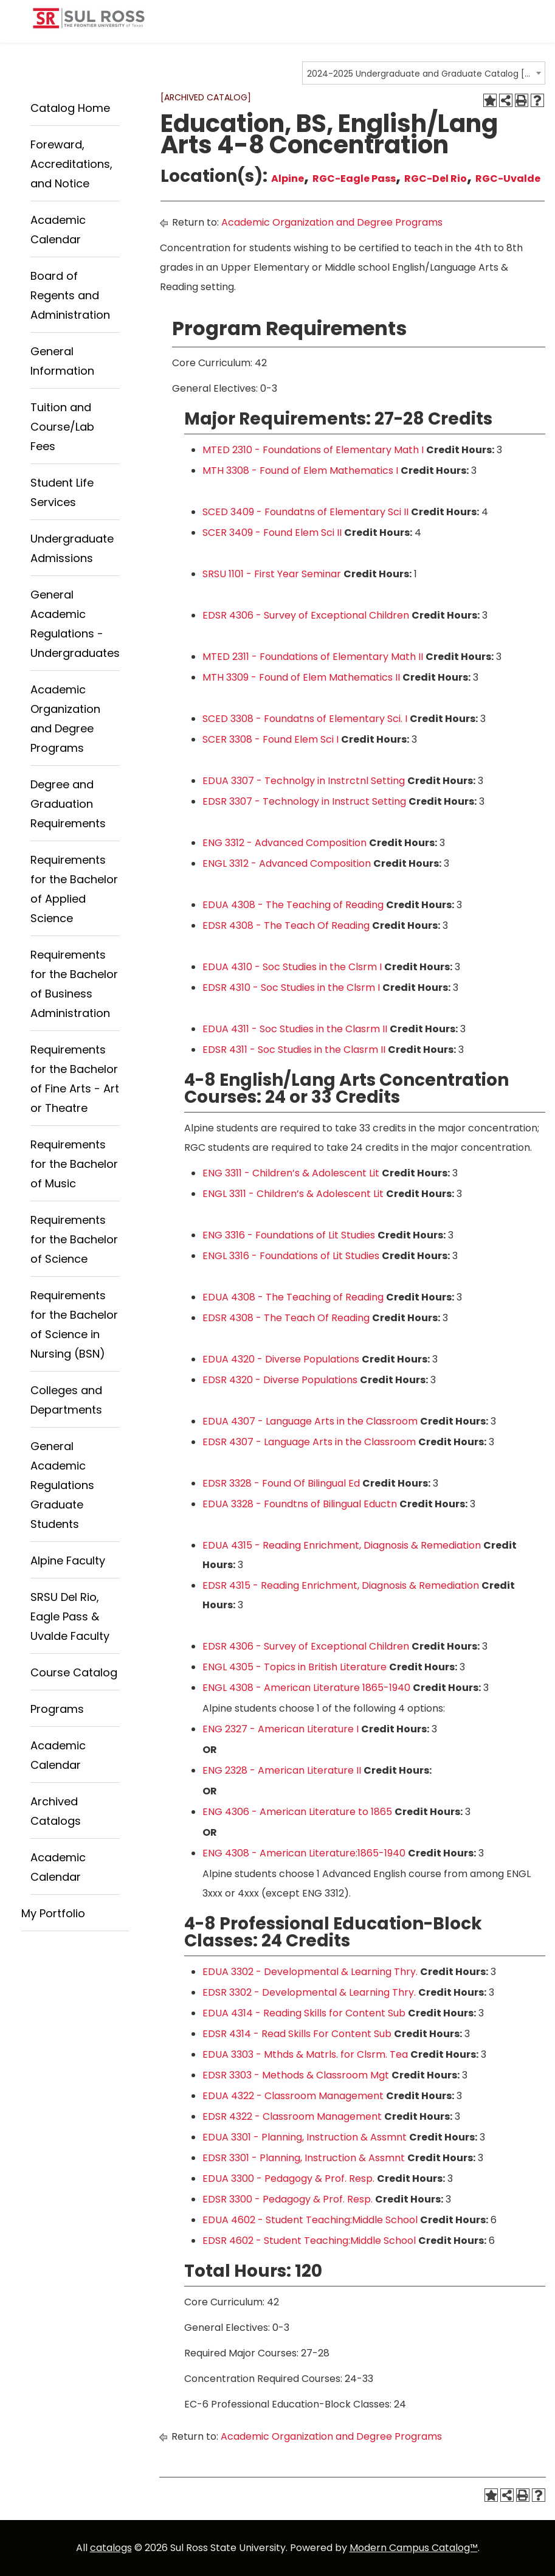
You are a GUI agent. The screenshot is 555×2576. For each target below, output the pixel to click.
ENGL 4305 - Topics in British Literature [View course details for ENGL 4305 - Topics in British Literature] (294, 1667)
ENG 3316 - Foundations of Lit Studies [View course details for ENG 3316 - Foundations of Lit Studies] (288, 1235)
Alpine (287, 179)
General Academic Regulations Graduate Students (62, 1485)
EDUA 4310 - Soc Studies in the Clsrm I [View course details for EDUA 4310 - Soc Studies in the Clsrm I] (292, 967)
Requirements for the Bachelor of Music (74, 1164)
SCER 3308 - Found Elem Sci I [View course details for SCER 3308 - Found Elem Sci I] (270, 739)
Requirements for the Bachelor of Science (74, 1239)
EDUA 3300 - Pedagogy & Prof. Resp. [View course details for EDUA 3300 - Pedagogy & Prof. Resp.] (288, 2178)
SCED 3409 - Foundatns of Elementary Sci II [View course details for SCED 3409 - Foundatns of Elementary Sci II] (305, 512)
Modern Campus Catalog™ (414, 2548)
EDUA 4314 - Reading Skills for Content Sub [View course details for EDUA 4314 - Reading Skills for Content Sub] (303, 2013)
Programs (57, 1709)
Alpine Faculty (67, 1560)
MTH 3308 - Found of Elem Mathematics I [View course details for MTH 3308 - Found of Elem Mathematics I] (300, 470)
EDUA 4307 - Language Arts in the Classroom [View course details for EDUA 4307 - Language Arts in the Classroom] (310, 1421)
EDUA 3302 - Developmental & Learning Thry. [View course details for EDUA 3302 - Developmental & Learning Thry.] (310, 1972)
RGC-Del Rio (435, 179)
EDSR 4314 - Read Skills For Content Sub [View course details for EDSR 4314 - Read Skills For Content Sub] (296, 2034)
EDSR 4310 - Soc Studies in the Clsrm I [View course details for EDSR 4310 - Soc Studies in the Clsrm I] (291, 988)
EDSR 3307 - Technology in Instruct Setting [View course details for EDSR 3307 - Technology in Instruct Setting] (304, 801)
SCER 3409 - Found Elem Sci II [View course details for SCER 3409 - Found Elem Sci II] (272, 533)
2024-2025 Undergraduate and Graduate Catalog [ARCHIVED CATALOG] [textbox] (420, 74)
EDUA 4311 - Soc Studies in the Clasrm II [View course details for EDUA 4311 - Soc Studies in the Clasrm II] (294, 1029)
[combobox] (423, 73)
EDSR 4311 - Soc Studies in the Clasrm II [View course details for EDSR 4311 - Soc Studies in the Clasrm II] (293, 1050)
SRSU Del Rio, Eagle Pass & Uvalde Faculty (69, 1616)
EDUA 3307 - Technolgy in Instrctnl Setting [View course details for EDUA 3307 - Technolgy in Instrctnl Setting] (303, 781)
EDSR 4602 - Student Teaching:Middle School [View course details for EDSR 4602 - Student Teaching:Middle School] (309, 2241)
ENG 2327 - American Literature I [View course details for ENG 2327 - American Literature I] (280, 1729)
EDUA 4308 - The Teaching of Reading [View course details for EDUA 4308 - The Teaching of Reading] (293, 905)
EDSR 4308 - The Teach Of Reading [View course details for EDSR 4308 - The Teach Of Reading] (286, 925)
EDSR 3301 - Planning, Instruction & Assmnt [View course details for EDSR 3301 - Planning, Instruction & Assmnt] (303, 2158)
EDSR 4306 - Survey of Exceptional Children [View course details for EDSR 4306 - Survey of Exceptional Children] (305, 615)
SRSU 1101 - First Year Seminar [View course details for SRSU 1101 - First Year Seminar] (271, 574)
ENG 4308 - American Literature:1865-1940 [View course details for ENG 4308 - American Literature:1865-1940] (303, 1853)
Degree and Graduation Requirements (68, 804)
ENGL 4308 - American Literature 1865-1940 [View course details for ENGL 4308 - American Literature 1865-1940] (306, 1688)
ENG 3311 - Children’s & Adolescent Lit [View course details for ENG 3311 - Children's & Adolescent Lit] (290, 1173)
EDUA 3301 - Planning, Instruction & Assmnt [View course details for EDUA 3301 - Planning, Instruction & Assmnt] (304, 2137)
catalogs (111, 2548)
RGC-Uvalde (507, 179)
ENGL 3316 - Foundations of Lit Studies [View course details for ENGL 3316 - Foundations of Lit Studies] (290, 1256)
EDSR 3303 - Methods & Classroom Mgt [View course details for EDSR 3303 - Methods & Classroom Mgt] (295, 2075)
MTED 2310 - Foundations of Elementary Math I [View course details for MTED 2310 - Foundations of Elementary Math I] (313, 450)
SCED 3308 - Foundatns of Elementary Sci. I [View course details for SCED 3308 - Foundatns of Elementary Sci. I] (304, 719)
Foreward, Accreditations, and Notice (71, 164)
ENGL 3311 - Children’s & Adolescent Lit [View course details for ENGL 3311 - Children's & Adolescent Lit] (293, 1194)
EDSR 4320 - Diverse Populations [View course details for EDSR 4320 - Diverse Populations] (279, 1380)
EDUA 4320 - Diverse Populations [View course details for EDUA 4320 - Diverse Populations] (280, 1359)
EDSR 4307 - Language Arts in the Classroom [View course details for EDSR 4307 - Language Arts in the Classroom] (309, 1442)
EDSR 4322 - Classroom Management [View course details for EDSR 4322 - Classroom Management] (292, 2116)
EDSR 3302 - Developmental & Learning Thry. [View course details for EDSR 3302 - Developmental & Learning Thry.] (309, 1992)
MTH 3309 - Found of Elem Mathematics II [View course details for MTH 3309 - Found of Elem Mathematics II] (301, 677)
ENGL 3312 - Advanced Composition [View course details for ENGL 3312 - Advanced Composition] (286, 863)
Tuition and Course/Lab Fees (62, 427)
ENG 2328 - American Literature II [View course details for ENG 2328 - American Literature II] (281, 1770)
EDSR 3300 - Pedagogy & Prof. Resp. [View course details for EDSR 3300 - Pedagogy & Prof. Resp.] (287, 2199)
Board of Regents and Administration (70, 295)
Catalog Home (70, 108)
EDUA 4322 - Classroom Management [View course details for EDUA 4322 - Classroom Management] (293, 2096)
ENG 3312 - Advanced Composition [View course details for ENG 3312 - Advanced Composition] (284, 843)
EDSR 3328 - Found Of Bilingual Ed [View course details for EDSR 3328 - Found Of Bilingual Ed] (281, 1483)
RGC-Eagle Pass (354, 179)
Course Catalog (73, 1672)
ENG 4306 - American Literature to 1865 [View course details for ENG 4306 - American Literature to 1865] (297, 1812)
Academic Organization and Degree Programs (332, 222)
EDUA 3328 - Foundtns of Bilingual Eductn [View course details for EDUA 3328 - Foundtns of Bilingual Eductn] (299, 1504)
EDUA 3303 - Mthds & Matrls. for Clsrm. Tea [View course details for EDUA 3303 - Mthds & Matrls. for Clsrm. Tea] (305, 2054)
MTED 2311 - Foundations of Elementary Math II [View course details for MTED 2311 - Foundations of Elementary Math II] (312, 657)
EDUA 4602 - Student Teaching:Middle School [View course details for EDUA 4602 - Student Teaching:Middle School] (310, 2220)
